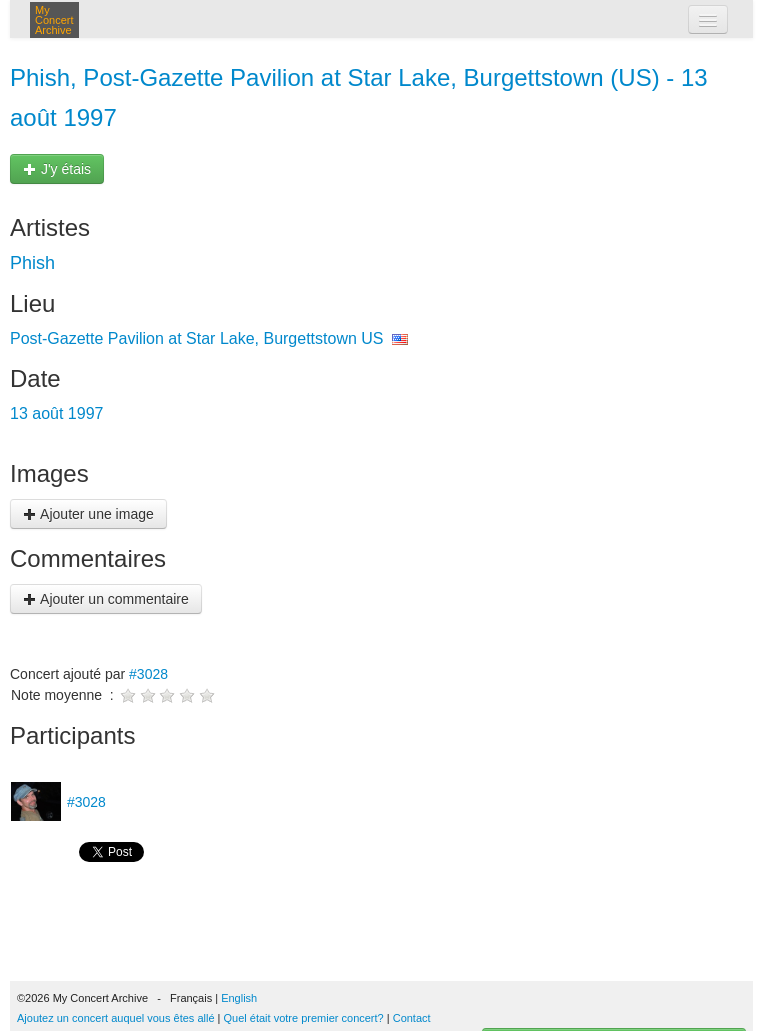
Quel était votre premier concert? (304, 1018)
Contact (412, 1018)
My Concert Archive (54, 20)
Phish (32, 263)
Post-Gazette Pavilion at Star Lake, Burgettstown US (197, 338)
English (239, 998)
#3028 (148, 674)
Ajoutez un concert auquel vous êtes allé (116, 1018)
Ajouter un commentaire (106, 599)
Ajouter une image (88, 514)
